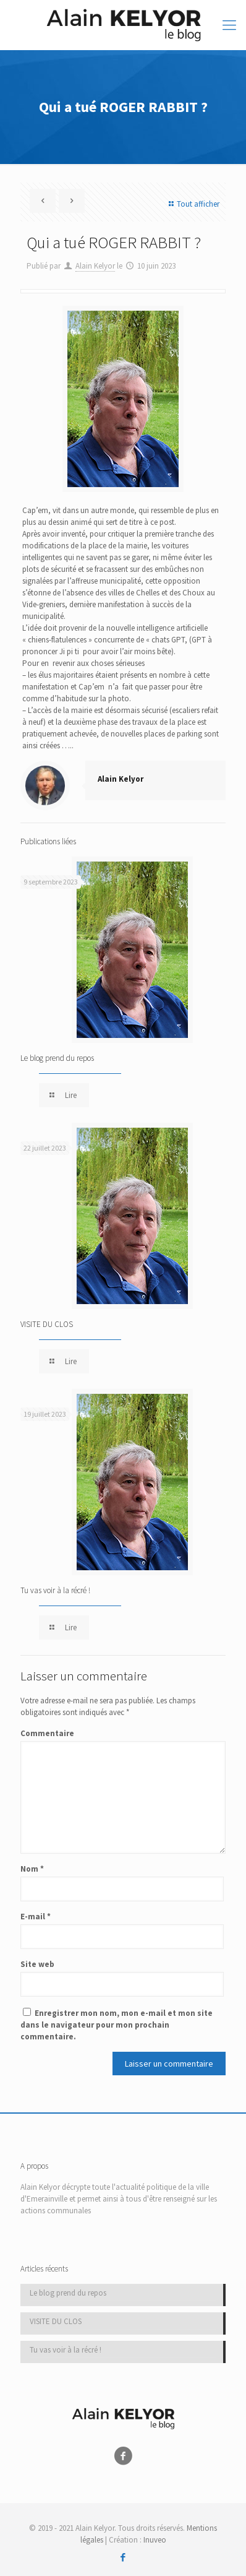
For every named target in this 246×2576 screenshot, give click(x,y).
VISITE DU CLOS (46, 1324)
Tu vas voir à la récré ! (55, 1590)
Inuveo (154, 2540)
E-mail (35, 1916)
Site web (37, 1964)
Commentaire (47, 1733)
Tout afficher (192, 204)
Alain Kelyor (95, 266)
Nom (32, 1869)
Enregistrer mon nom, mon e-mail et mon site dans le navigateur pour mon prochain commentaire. (116, 2025)
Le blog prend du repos (57, 1058)
